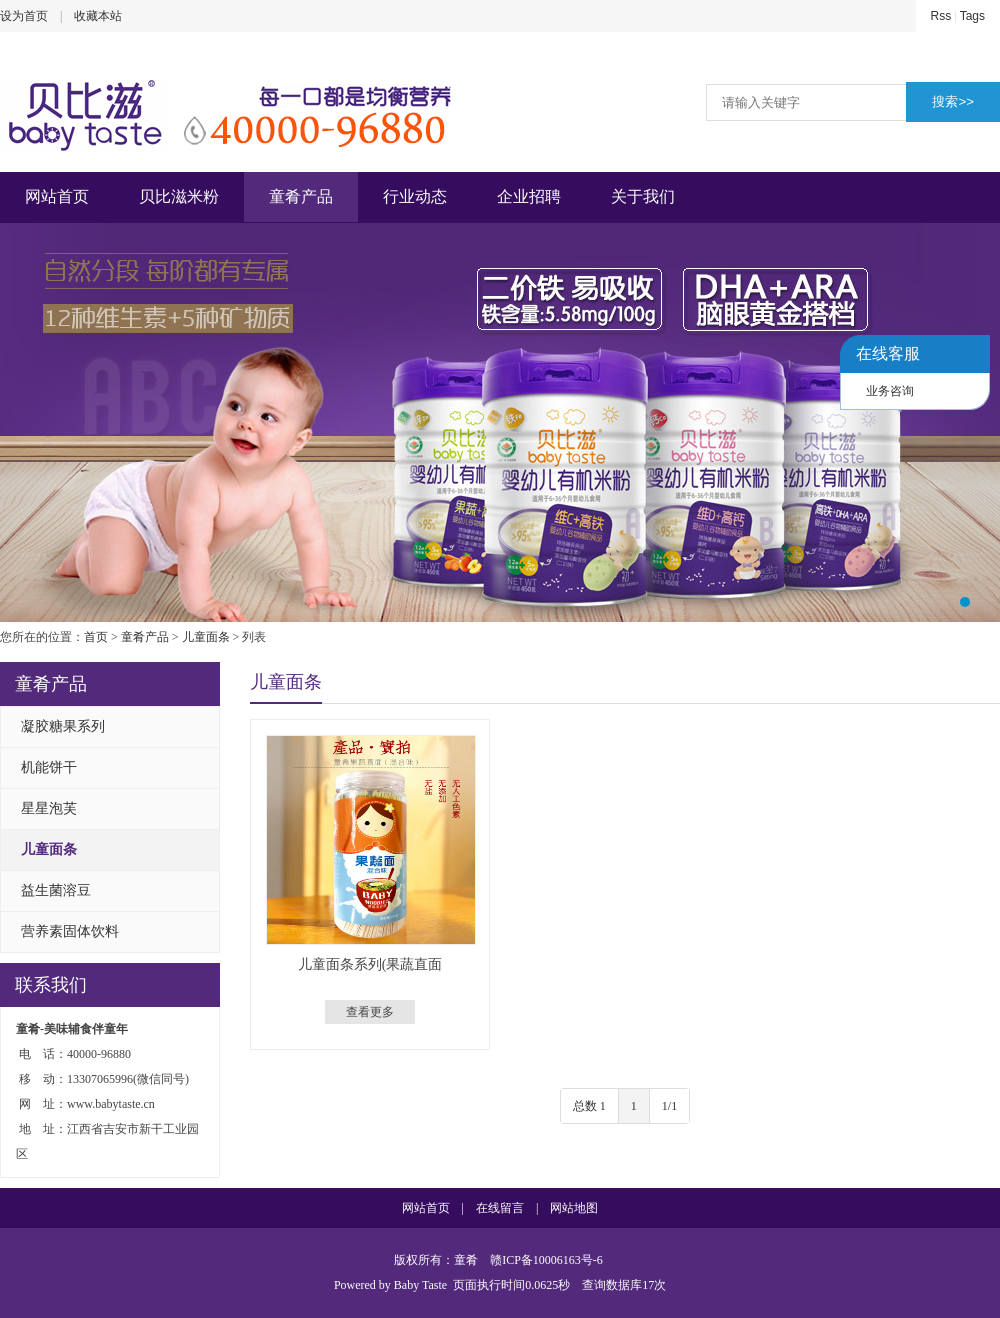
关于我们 (643, 196)
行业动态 (415, 196)
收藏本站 (98, 16)
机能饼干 (49, 767)
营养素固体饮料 (70, 931)
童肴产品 (301, 196)
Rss (941, 16)
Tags (972, 16)
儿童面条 (206, 637)
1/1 (669, 1106)
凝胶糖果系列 (63, 726)
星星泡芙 (49, 808)
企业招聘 (529, 196)
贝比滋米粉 (179, 196)
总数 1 (589, 1106)
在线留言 (500, 1208)
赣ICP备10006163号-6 (546, 1260)
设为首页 (24, 16)
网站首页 (57, 196)
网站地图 (574, 1208)
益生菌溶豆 (56, 890)
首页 (96, 637)
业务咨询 (890, 391)
